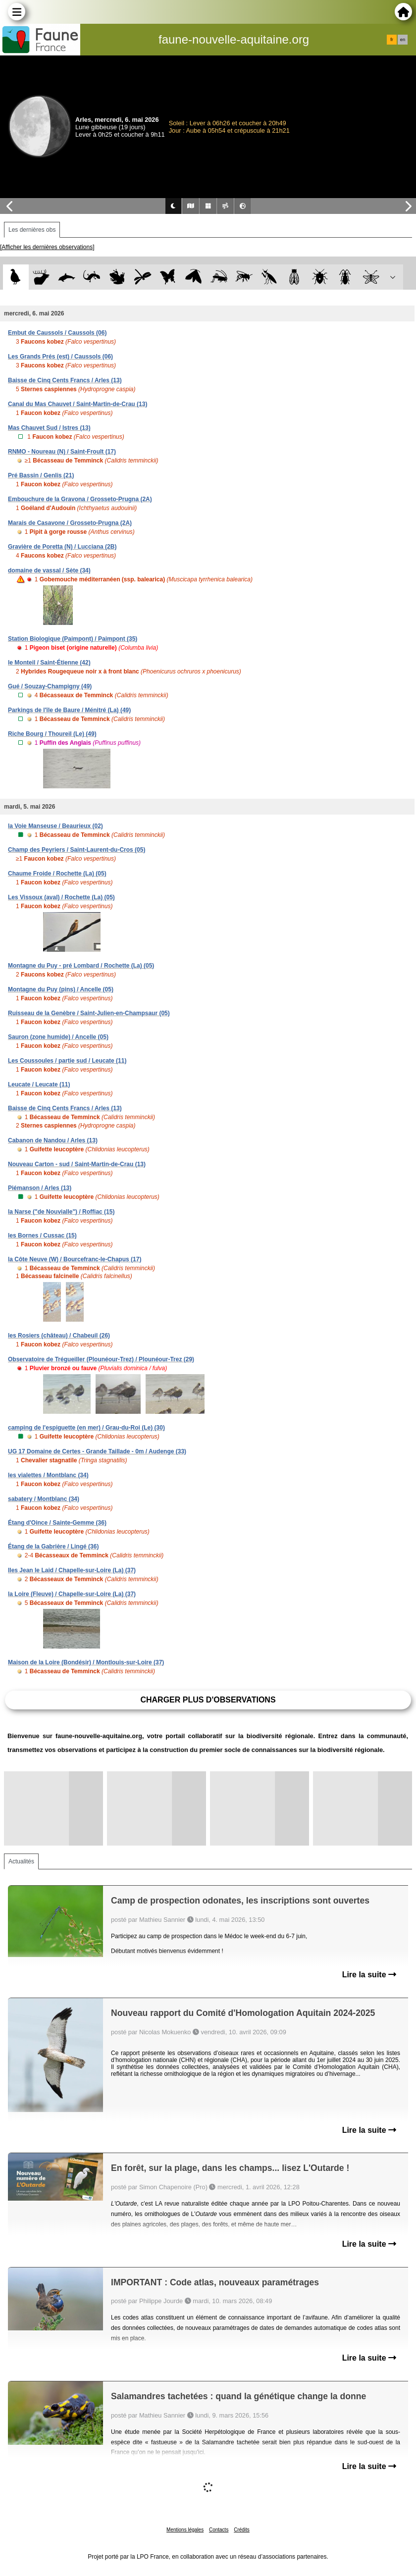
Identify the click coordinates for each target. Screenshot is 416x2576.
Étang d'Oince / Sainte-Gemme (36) (57, 1522)
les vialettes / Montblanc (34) (48, 1475)
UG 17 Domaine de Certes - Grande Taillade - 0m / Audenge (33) (97, 1451)
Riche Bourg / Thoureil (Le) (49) (52, 733)
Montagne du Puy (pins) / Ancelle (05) (60, 989)
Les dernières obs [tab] (31, 229)
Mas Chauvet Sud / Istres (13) (49, 427)
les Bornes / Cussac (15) (42, 1235)
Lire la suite (369, 1974)
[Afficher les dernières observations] (47, 247)
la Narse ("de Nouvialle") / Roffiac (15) (61, 1211)
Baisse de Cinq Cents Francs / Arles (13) (65, 380)
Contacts (218, 2529)
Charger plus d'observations (207, 1700)
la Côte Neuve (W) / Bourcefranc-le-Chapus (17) (74, 1259)
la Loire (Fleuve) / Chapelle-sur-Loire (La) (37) (72, 1594)
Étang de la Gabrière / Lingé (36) (53, 1546)
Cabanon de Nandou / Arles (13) (53, 1140)
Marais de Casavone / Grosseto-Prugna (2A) (70, 522)
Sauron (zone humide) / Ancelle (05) (58, 1036)
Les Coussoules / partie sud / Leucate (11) (67, 1060)
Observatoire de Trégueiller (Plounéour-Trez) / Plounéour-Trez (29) (101, 1359)
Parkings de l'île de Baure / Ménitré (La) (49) (69, 710)
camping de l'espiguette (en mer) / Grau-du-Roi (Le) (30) (86, 1427)
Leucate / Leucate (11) (39, 1084)
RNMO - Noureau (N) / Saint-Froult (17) (62, 451)
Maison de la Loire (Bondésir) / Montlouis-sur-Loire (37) (86, 1662)
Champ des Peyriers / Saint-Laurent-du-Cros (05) (76, 849)
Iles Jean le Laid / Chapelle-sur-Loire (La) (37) (72, 1570)
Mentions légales (185, 2529)
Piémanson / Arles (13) (39, 1188)
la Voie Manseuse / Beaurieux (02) (55, 826)
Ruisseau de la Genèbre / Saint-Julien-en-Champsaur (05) (89, 1013)
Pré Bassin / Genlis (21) (41, 475)
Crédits (242, 2529)
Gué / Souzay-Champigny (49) (50, 686)
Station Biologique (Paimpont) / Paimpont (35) (72, 638)
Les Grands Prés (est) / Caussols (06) (60, 356)
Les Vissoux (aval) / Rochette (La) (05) (61, 897)
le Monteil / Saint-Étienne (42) (49, 662)
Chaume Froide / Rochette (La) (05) (57, 873)
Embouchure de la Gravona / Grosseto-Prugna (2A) (80, 499)
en (402, 39)
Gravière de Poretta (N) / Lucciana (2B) (62, 546)
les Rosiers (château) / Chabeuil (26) (59, 1335)
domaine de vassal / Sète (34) (49, 570)
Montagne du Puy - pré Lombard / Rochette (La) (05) (81, 965)
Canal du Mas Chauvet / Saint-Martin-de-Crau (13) (77, 404)
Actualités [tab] (21, 1861)
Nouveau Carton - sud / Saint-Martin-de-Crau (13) (77, 1164)
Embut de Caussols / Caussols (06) (57, 332)
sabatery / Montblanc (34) (43, 1498)
